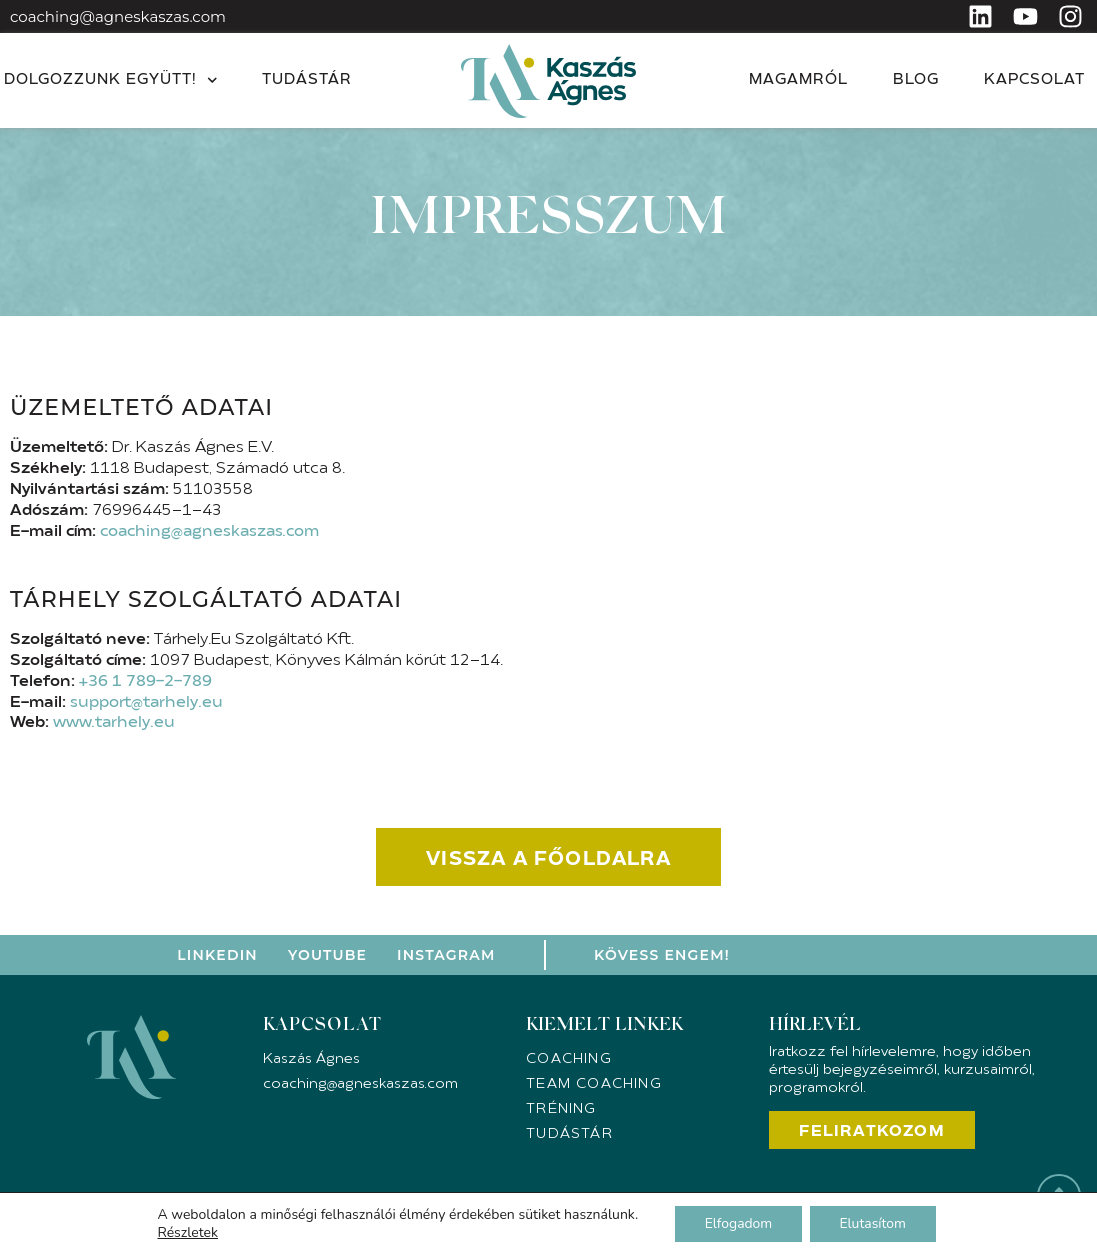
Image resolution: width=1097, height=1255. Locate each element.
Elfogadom (738, 1223)
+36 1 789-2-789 (145, 682)
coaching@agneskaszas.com (118, 16)
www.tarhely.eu (114, 723)
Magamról (798, 80)
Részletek (186, 1233)
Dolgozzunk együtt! (111, 80)
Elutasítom (873, 1223)
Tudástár (307, 80)
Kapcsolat (1034, 80)
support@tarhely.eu (146, 703)
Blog (916, 80)
